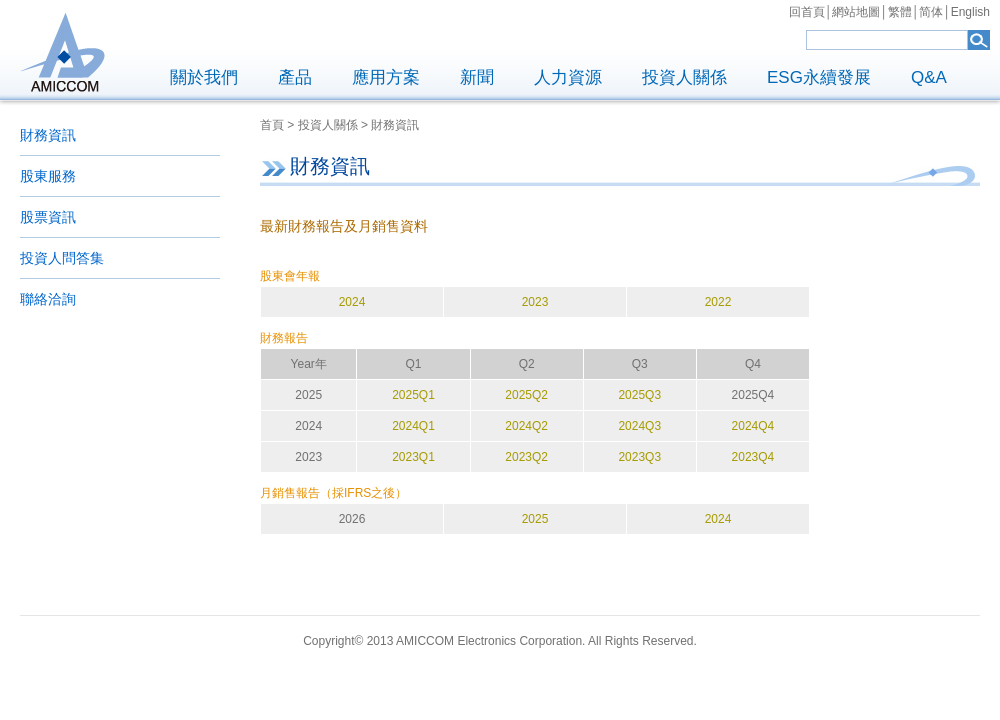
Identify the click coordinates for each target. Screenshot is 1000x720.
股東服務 (48, 176)
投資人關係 (684, 77)
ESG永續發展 (819, 77)
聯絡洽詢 (48, 299)
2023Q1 (413, 457)
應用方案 (386, 77)
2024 (352, 302)
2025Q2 (526, 395)
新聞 (477, 77)
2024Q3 (639, 426)
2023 (535, 302)
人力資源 (568, 77)
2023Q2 (526, 457)
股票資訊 (48, 217)
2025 (535, 519)
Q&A (929, 77)
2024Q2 (526, 426)
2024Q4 (753, 426)
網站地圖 (856, 12)
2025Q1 (413, 395)
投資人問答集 (62, 258)
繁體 (900, 12)
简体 (931, 12)
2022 (718, 302)
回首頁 (807, 12)
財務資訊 (48, 135)
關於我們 (204, 77)
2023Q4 (753, 457)
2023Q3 (639, 457)
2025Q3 (639, 395)
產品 (295, 77)
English (970, 12)
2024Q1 (413, 426)
